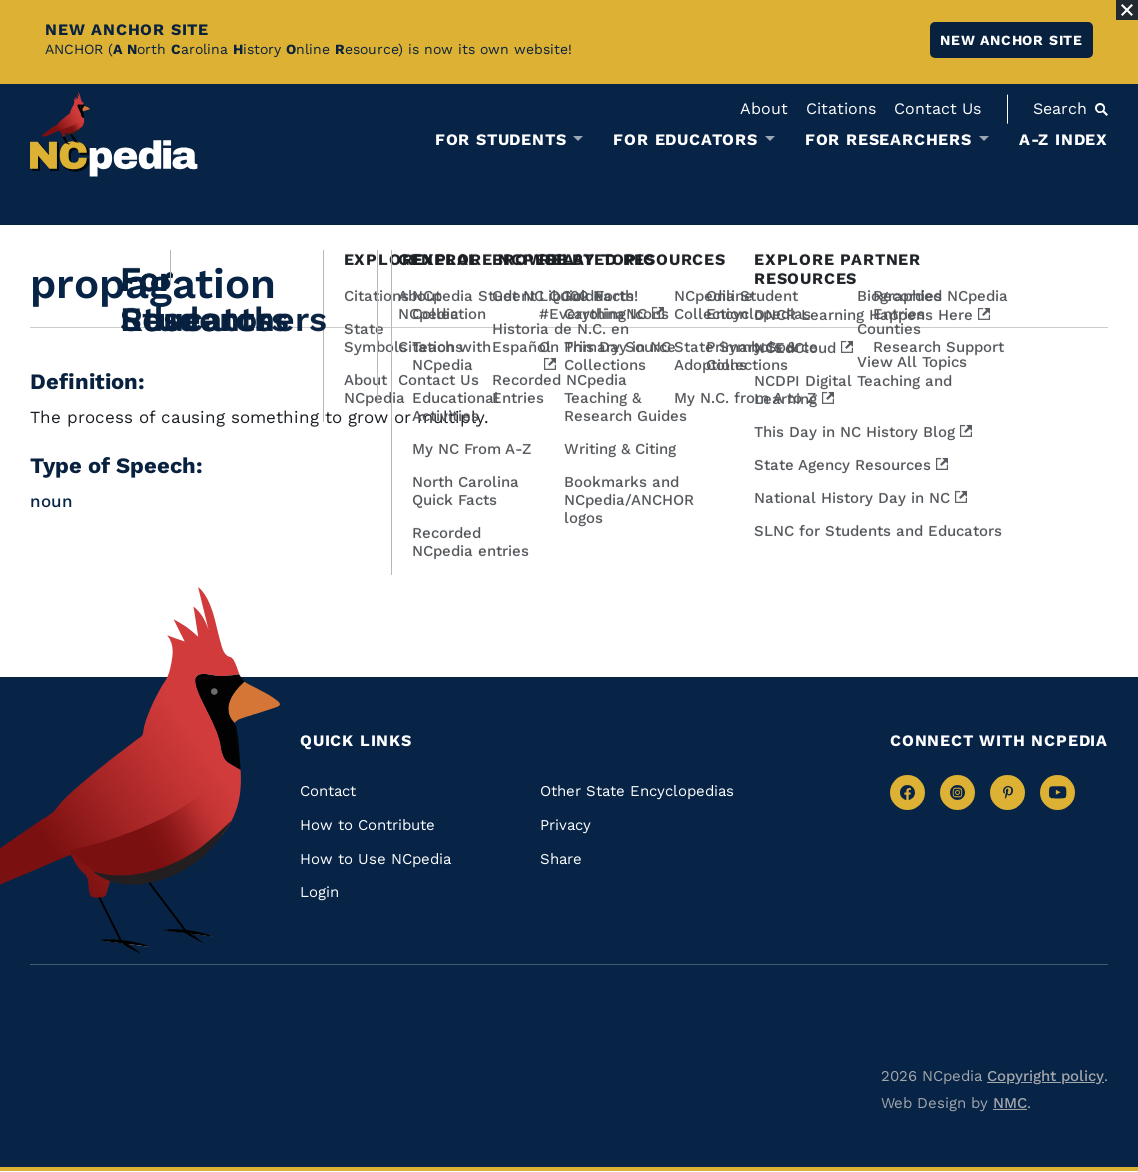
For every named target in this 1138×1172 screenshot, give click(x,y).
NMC (1010, 1103)
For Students (501, 140)
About (764, 108)
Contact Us (937, 108)
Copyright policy (1045, 1076)
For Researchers (888, 140)
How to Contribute (367, 825)
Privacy (565, 825)
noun (51, 501)
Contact (328, 791)
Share (561, 859)
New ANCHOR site (1011, 40)
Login (319, 892)
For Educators (685, 140)
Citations (841, 108)
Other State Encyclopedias (637, 791)
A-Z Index (1063, 139)
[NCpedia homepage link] (114, 134)
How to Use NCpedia (375, 859)
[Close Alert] (1127, 10)
